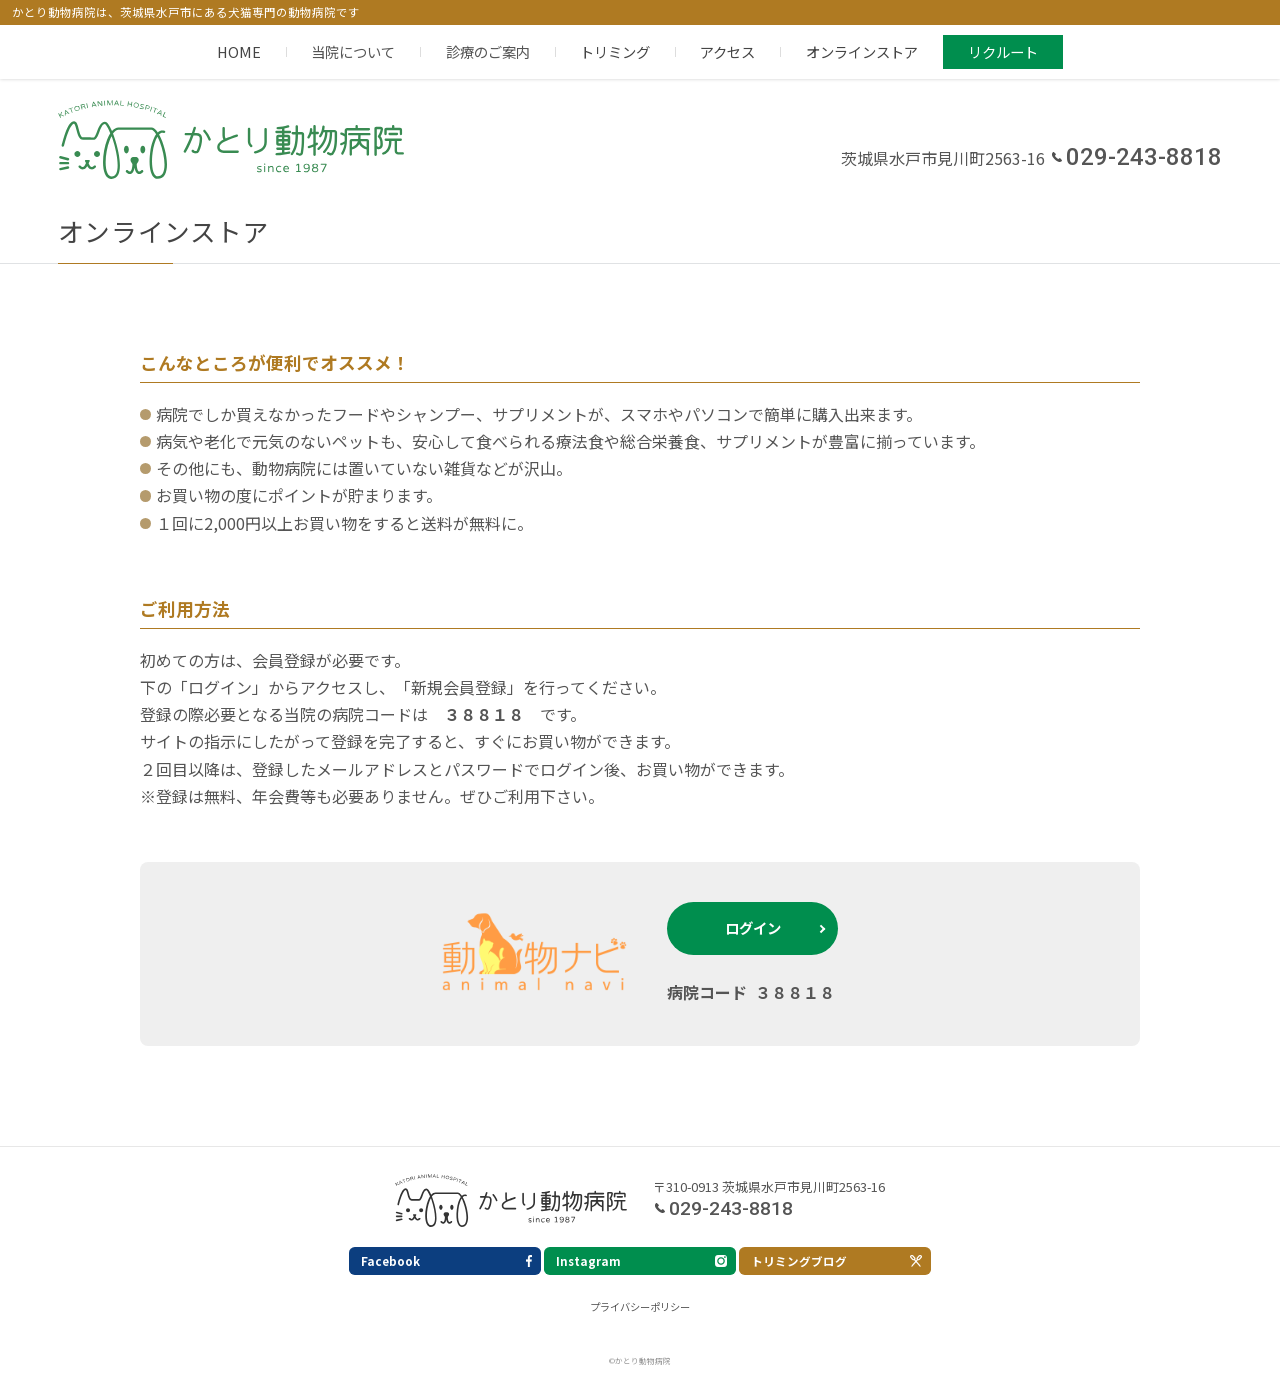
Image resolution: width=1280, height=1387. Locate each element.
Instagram (588, 1261)
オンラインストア (862, 51)
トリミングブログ (799, 1261)
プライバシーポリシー (640, 1306)
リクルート (1003, 51)
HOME (239, 51)
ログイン (753, 927)
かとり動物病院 (231, 140)
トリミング (615, 51)
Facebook (390, 1261)
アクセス (727, 51)
